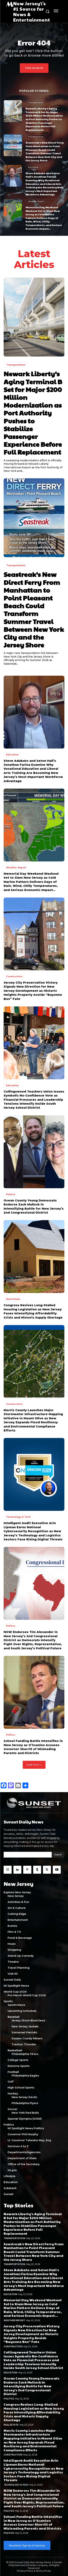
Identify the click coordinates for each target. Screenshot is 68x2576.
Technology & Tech (18, 1516)
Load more (34, 1764)
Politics (10, 1194)
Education (33, 167)
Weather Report (36, 201)
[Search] (58, 1855)
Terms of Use (43, 2570)
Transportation (36, 102)
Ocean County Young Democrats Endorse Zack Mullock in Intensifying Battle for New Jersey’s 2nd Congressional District (31, 2386)
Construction (14, 976)
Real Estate (13, 1299)
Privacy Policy (25, 2570)
